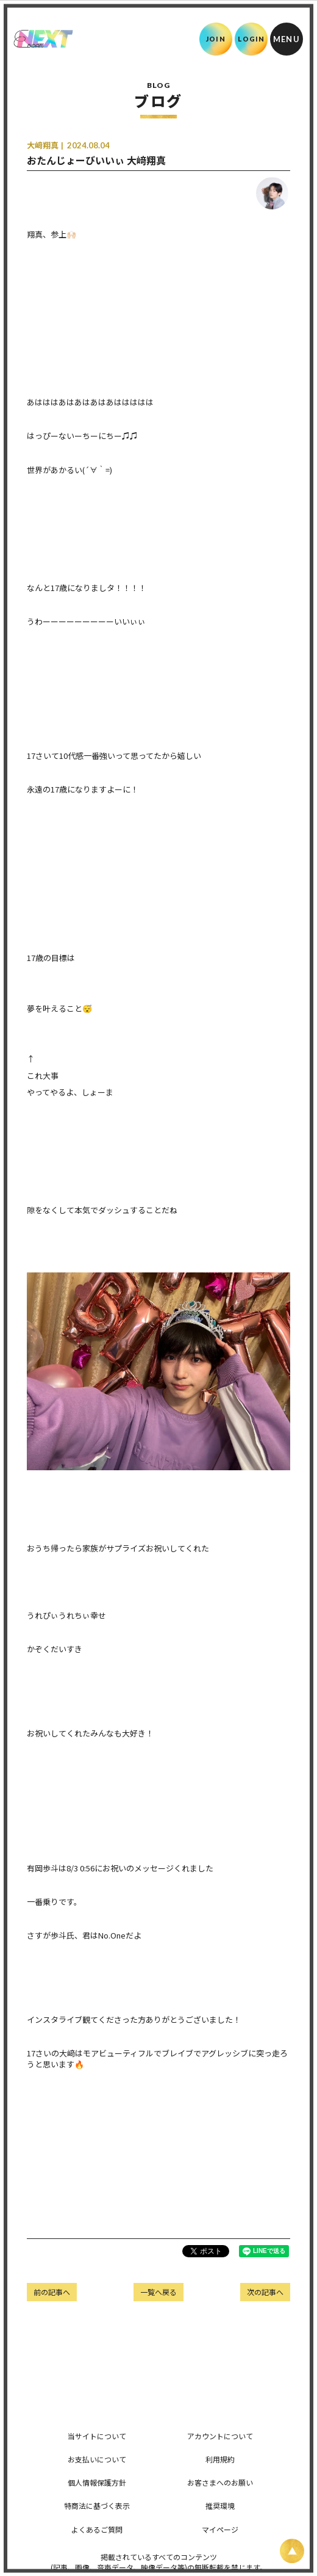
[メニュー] (286, 39)
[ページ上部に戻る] (292, 2551)
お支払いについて (97, 2459)
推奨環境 (220, 2505)
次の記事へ (265, 2292)
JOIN (215, 39)
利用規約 (220, 2459)
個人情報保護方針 (97, 2482)
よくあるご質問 (97, 2529)
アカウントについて (220, 2436)
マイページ (220, 2529)
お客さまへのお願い (220, 2482)
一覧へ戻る (158, 2292)
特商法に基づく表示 (97, 2505)
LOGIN (251, 39)
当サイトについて (97, 2436)
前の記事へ (52, 2292)
